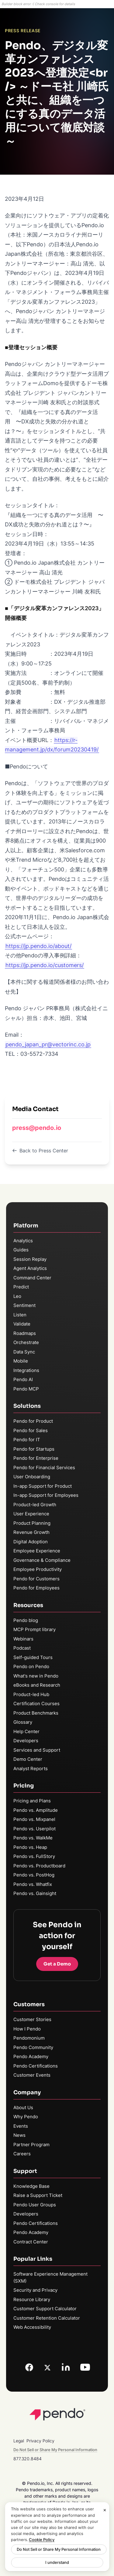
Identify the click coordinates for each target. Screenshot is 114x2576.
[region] (57, 2536)
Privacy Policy (40, 2440)
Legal (18, 2440)
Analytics (23, 1241)
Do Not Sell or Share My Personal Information (59, 2549)
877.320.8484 (27, 2458)
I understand (57, 2562)
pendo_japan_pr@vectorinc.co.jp (48, 1044)
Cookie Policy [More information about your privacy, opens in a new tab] (41, 2539)
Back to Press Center (40, 1151)
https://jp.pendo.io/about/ (38, 946)
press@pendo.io (36, 1127)
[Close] (105, 2510)
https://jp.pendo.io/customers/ (44, 965)
